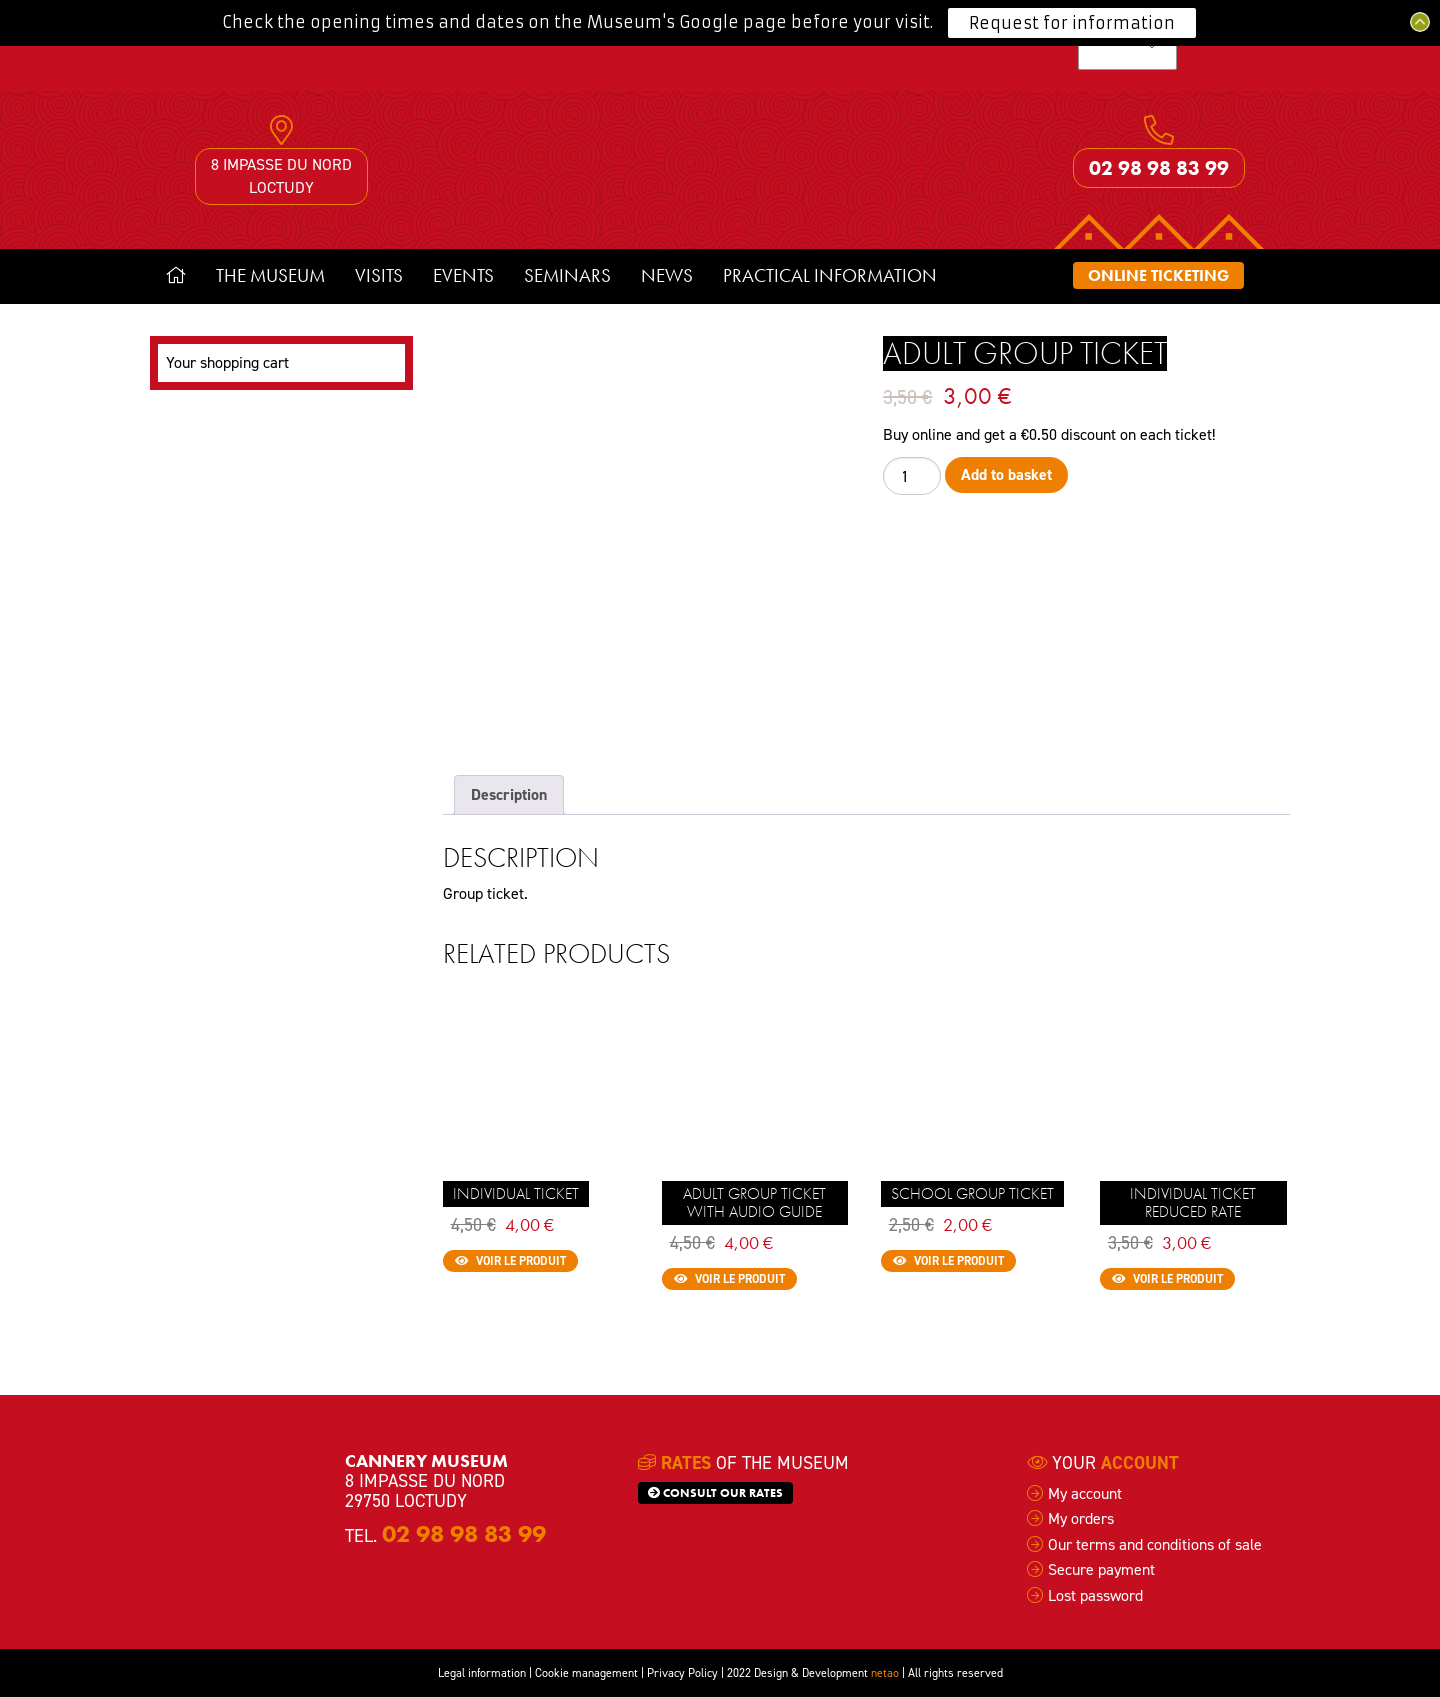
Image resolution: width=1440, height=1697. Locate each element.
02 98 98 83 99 (1159, 168)
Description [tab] (509, 794)
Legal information (482, 1673)
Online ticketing (1158, 275)
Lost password (1095, 1595)
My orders (1081, 1518)
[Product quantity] (912, 475)
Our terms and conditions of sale (1155, 1544)
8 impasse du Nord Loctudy (281, 175)
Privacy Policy (682, 1673)
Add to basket (1006, 474)
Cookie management (586, 1673)
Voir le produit (510, 1261)
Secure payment (1101, 1569)
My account (1085, 1493)
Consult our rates (715, 1493)
